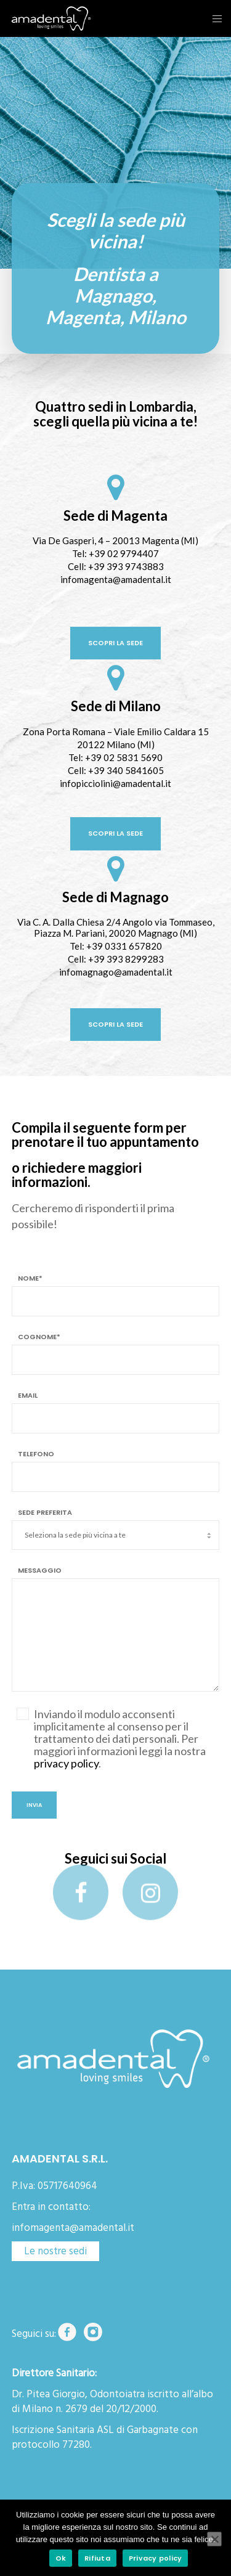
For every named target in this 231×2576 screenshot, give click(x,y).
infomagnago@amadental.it (115, 971)
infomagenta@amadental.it (115, 579)
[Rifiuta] (214, 2539)
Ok (61, 2558)
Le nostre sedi (55, 2251)
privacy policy (66, 1763)
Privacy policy (155, 2558)
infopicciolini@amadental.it (115, 783)
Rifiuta (97, 2558)
